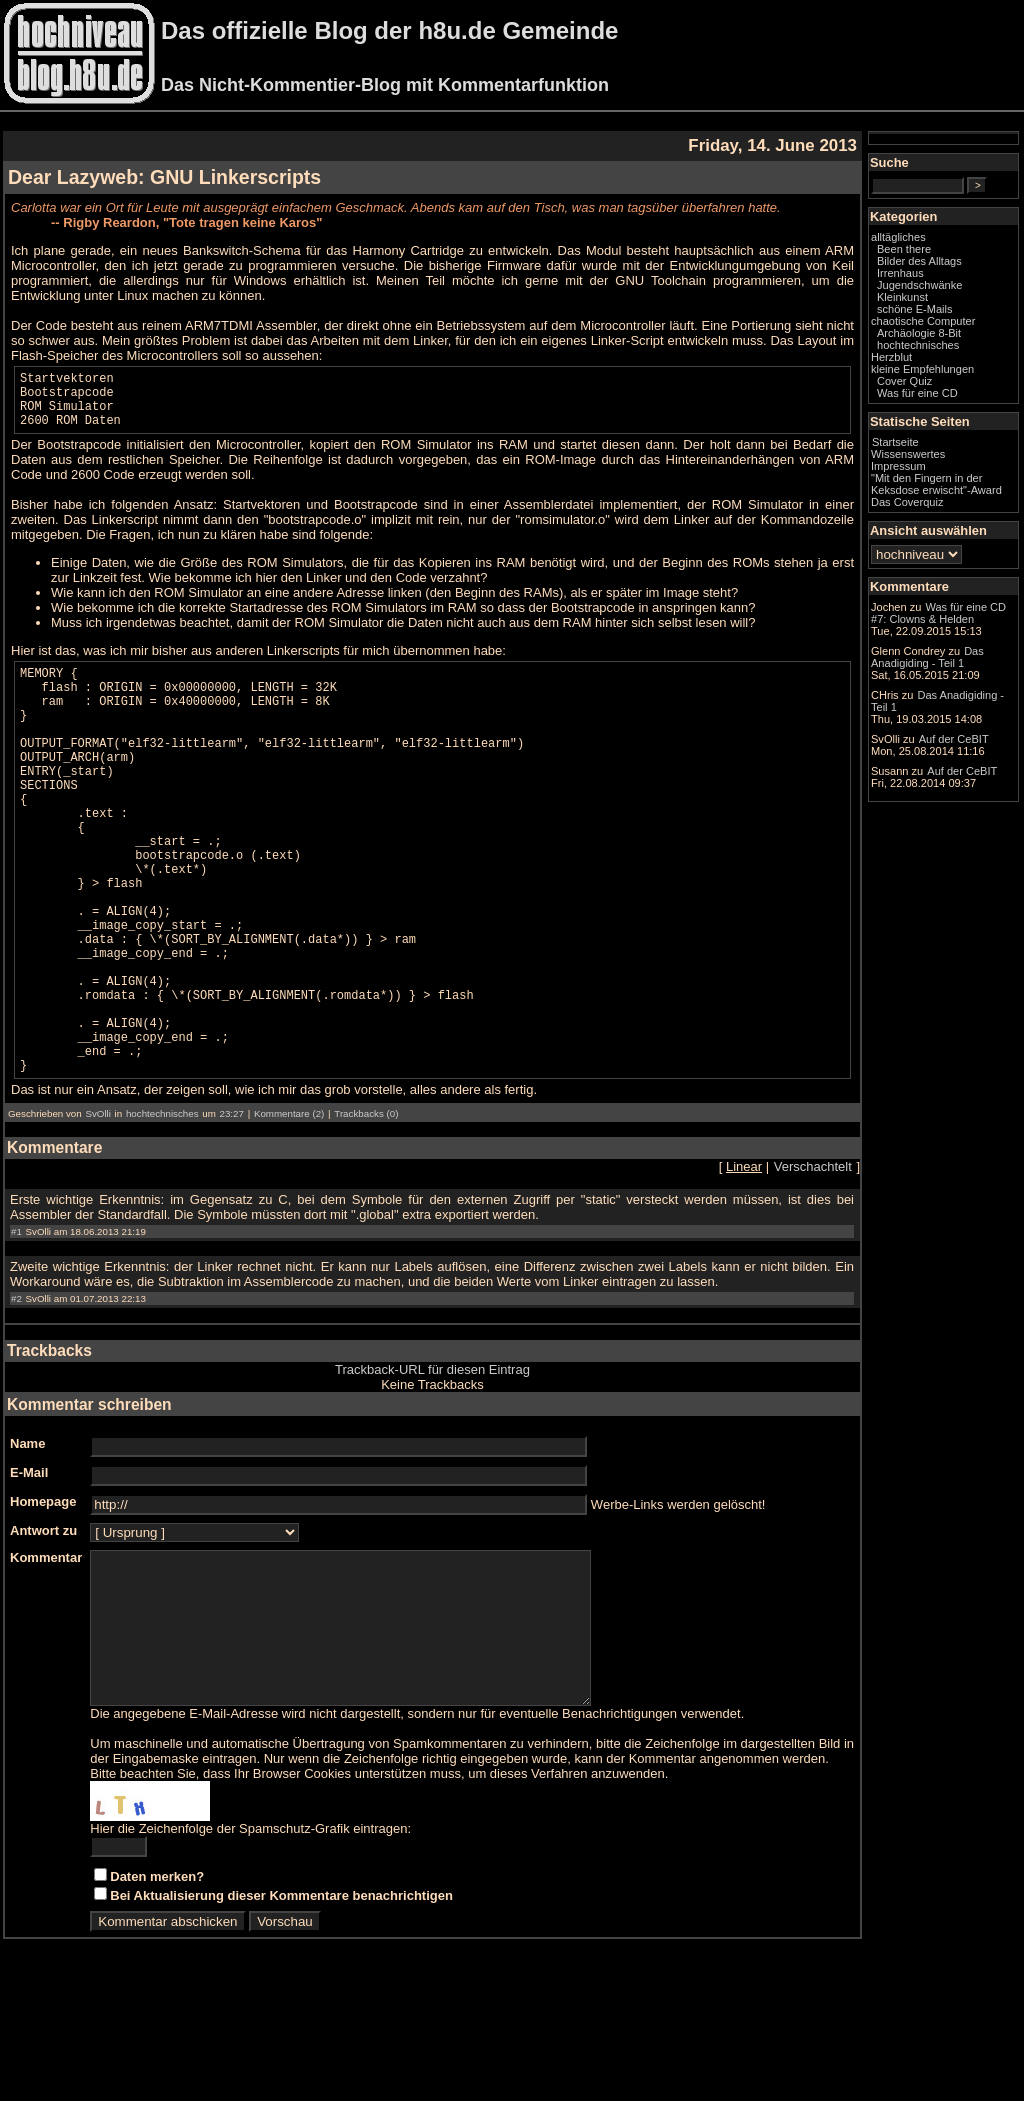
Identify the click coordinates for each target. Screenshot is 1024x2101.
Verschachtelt (813, 1265)
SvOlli (97, 1212)
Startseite (895, 442)
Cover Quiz (904, 381)
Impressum (898, 466)
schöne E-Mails (915, 309)
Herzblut (891, 357)
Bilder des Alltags (919, 261)
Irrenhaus (900, 273)
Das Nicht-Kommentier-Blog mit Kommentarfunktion (385, 85)
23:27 (232, 1212)
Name (27, 1542)
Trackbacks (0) (366, 1212)
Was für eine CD (917, 393)
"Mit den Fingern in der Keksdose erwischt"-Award (936, 484)
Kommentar (46, 1656)
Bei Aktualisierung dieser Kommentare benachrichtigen (281, 2024)
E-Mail (29, 1571)
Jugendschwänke (919, 285)
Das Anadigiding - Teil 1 (927, 657)
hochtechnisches (162, 1212)
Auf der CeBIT (954, 739)
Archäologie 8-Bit (919, 333)
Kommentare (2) (289, 1212)
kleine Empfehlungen (922, 369)
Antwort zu (43, 1629)
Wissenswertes (908, 454)
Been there (904, 249)
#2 (16, 1397)
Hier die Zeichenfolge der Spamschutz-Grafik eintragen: (250, 1957)
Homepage (43, 1600)
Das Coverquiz (907, 502)
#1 (16, 1330)
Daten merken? (157, 2005)
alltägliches (898, 237)
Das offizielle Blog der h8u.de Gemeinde (389, 30)
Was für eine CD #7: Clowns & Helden (938, 613)
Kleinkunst (902, 297)
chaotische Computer (923, 321)
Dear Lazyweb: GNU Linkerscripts (164, 177)
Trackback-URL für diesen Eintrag (432, 1468)
